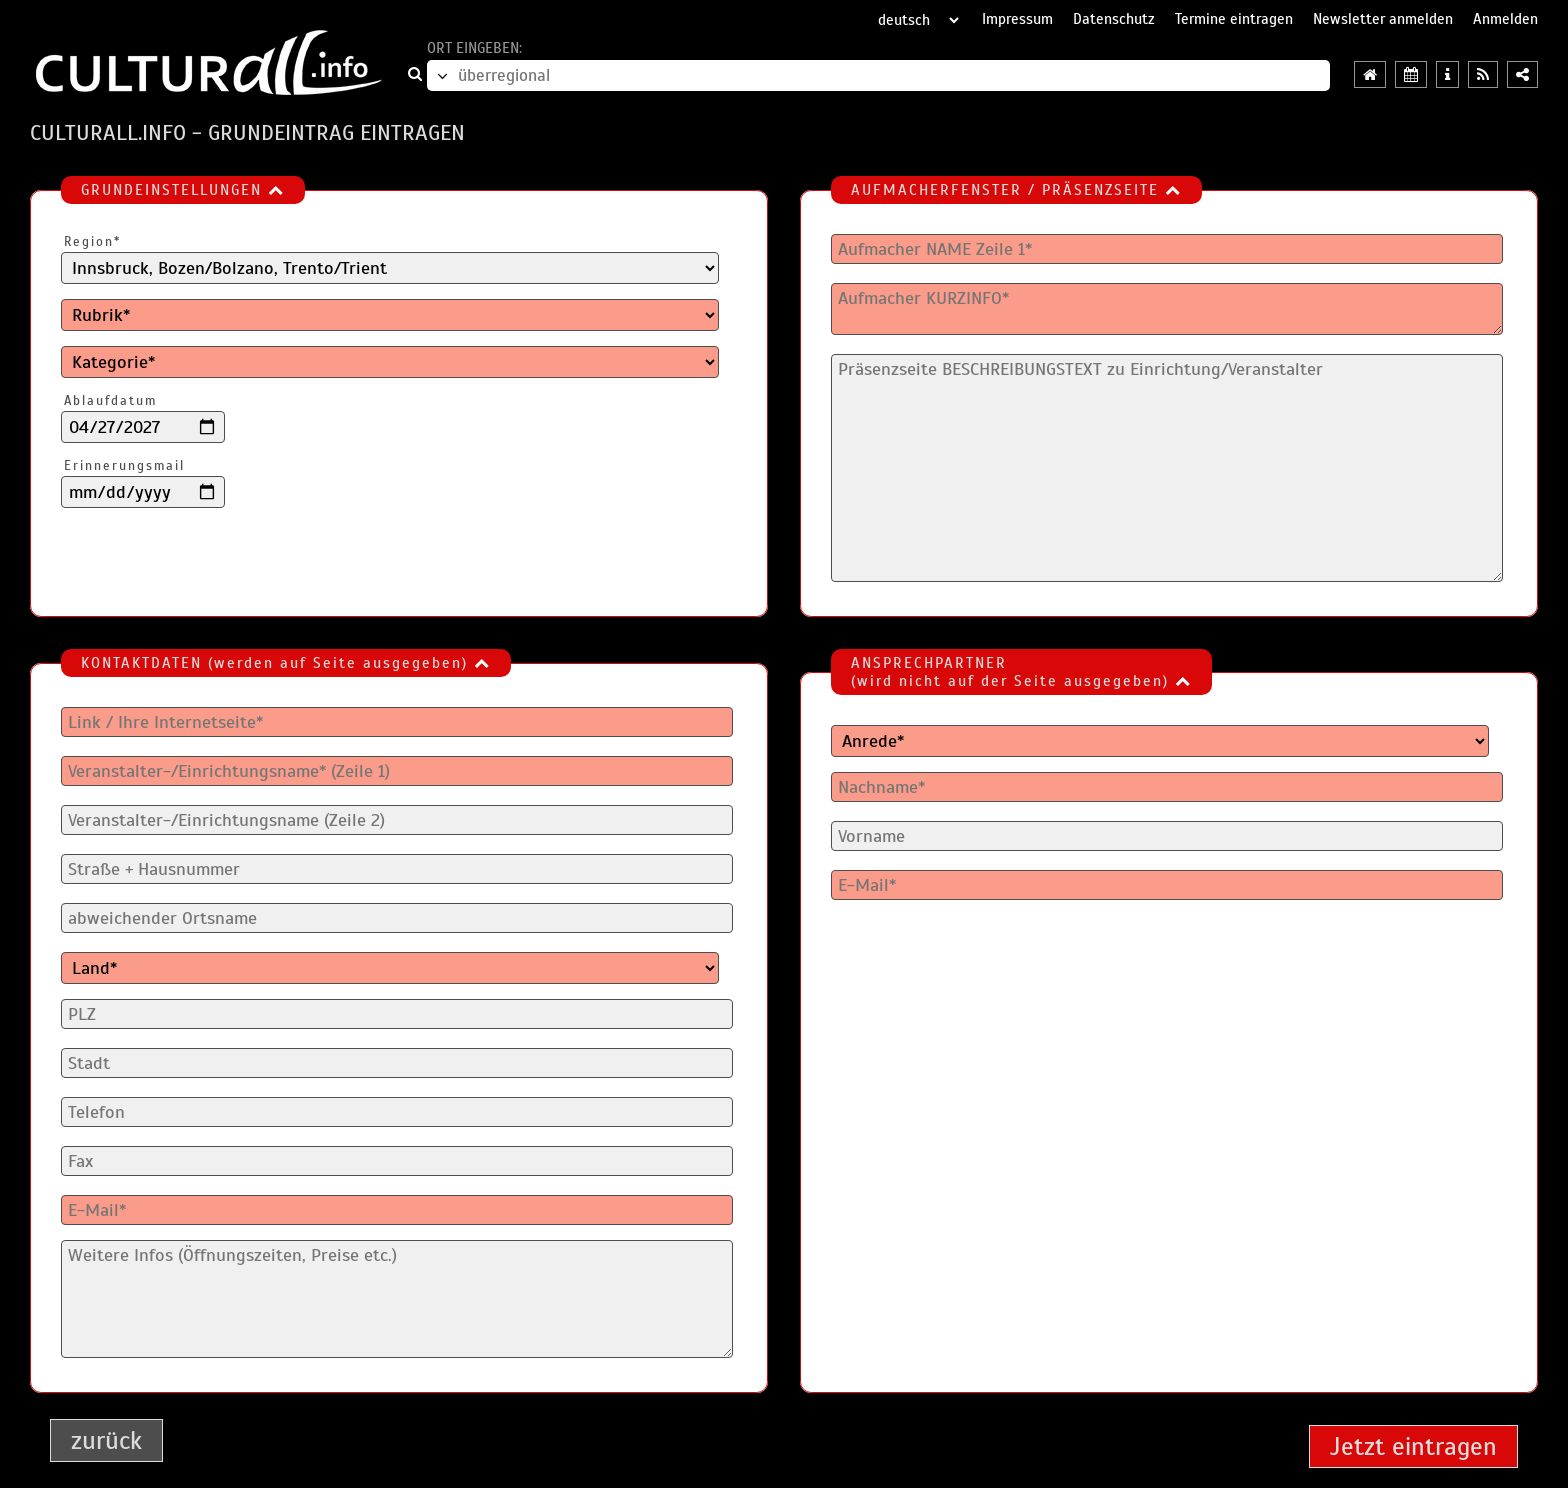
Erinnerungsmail (124, 466)
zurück (106, 1440)
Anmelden (1505, 19)
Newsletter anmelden (1383, 19)
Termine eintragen (1234, 19)
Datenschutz (1114, 19)
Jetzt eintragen (1413, 1446)
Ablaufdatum (110, 401)
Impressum (1017, 19)
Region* (92, 242)
